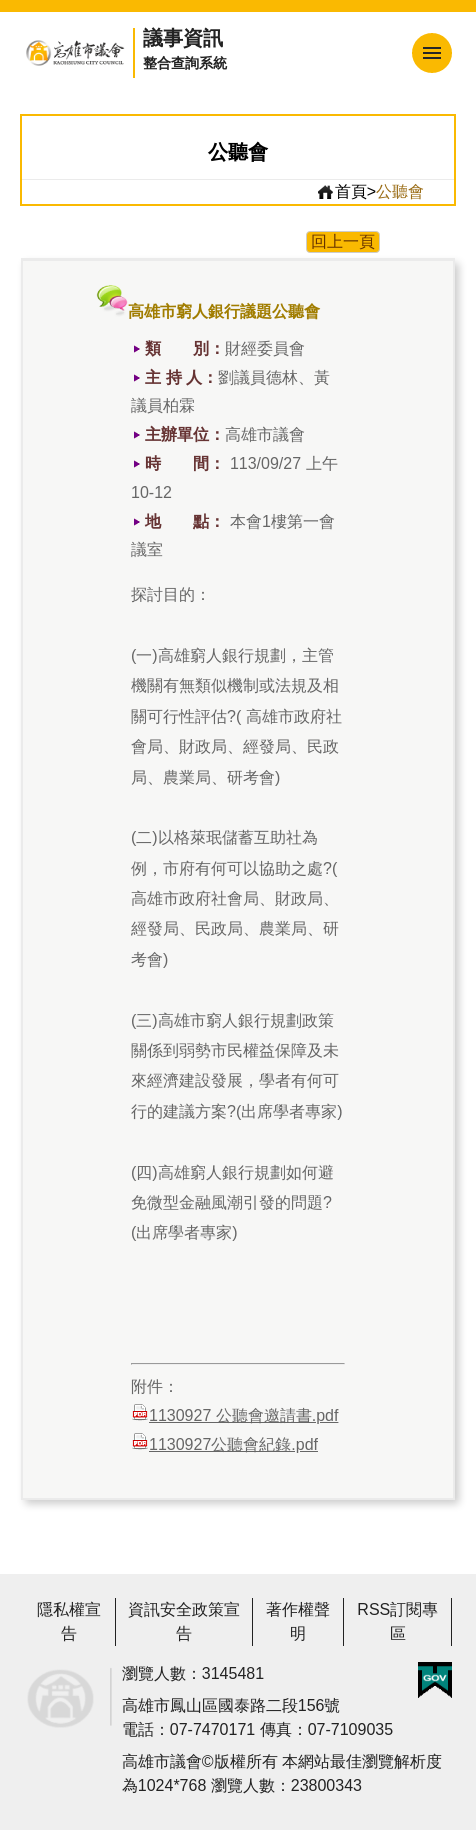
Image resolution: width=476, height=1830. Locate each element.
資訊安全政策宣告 (184, 1621)
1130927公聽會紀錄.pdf (224, 1442)
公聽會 (400, 191)
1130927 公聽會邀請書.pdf (234, 1413)
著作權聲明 (298, 1621)
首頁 (341, 192)
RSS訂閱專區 (397, 1621)
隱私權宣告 (69, 1621)
